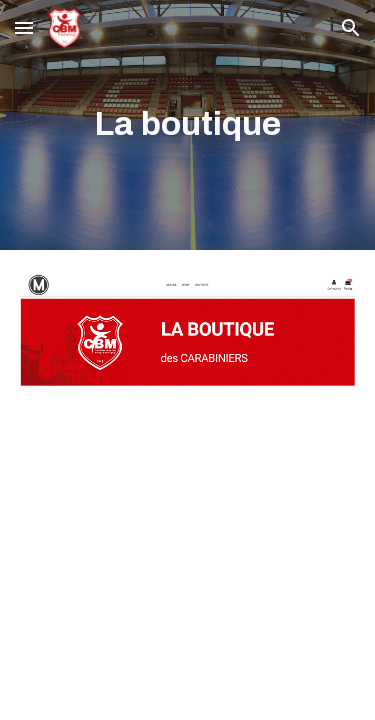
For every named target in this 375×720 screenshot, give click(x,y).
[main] (188, 125)
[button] (24, 27)
